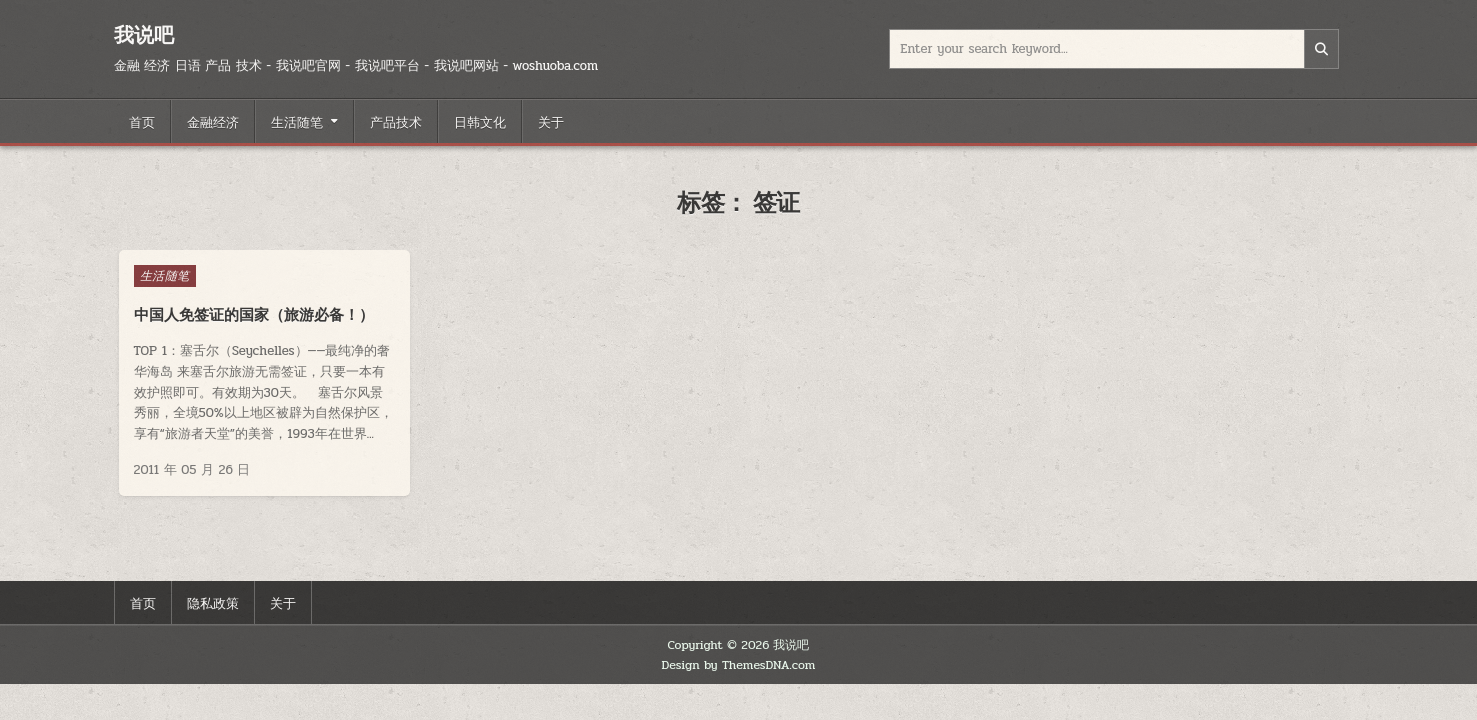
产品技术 (396, 121)
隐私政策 (213, 602)
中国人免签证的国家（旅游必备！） (254, 314)
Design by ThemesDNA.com (739, 665)
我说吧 (144, 34)
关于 (551, 121)
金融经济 (213, 121)
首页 (142, 121)
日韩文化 (480, 121)
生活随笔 (297, 121)
